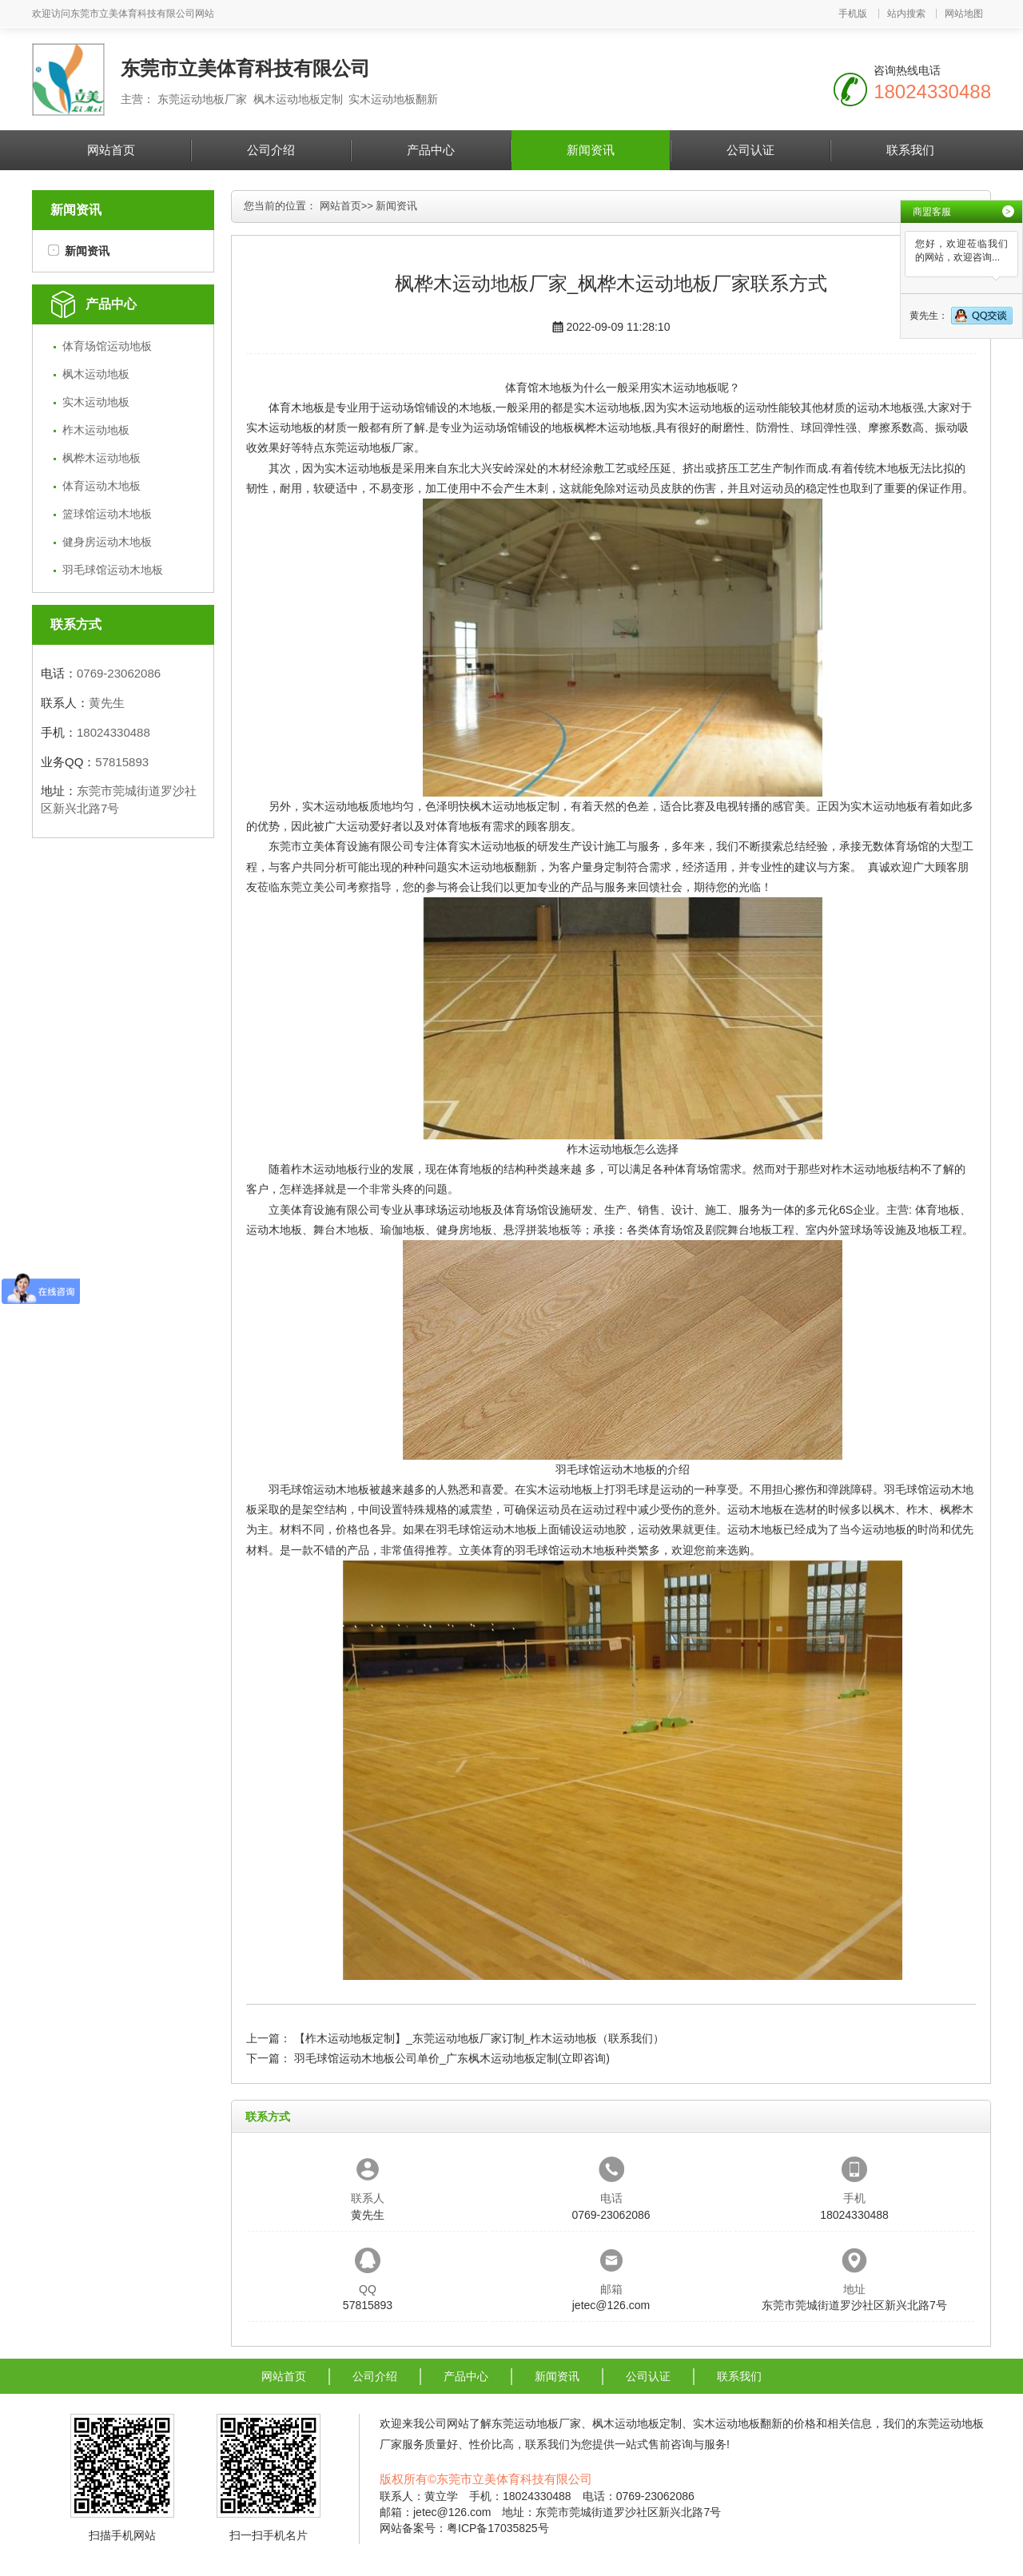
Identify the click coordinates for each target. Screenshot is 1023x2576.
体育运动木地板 (101, 485)
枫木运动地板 (95, 374)
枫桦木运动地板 (101, 457)
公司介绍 (271, 150)
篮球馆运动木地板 (107, 513)
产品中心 (431, 150)
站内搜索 (906, 13)
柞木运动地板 (95, 429)
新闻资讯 (591, 150)
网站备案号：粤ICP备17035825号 (464, 2528)
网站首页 (111, 150)
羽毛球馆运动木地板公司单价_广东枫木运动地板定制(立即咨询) (452, 2058)
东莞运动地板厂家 (369, 447)
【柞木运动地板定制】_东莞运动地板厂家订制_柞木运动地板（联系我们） (479, 2038)
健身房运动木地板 (107, 541)
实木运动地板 (95, 402)
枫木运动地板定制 (514, 806)
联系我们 (910, 150)
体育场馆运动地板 (107, 346)
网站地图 (964, 13)
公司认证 (750, 150)
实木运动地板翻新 (492, 867)
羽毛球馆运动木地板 (112, 569)
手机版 (852, 13)
